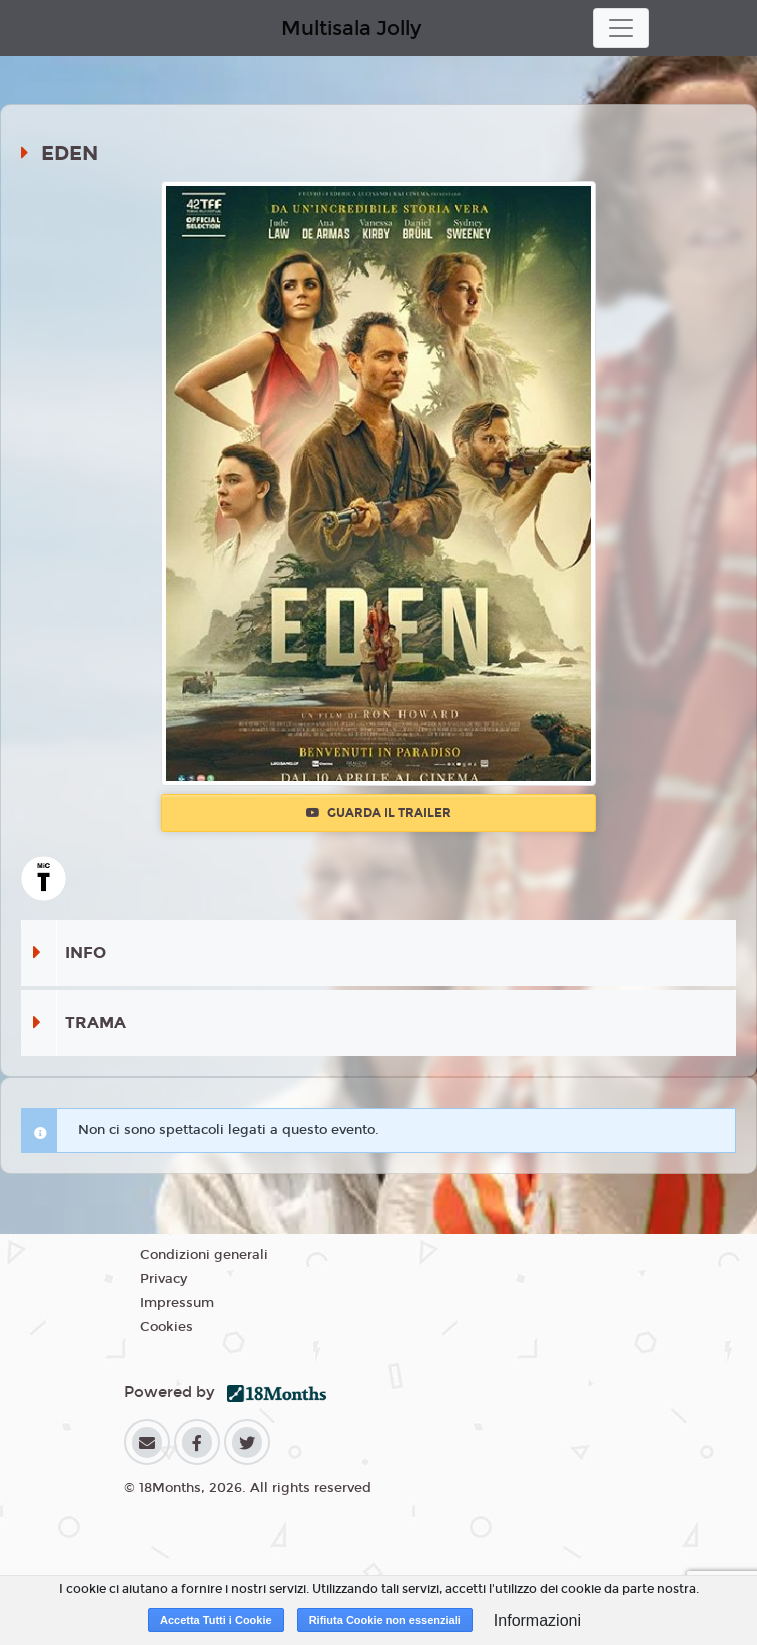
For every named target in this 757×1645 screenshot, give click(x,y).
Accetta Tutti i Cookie (216, 1620)
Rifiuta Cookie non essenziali (385, 1620)
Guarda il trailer (378, 813)
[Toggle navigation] (621, 28)
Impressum (177, 1303)
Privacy (163, 1279)
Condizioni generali (204, 1255)
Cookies (166, 1327)
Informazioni (537, 1620)
